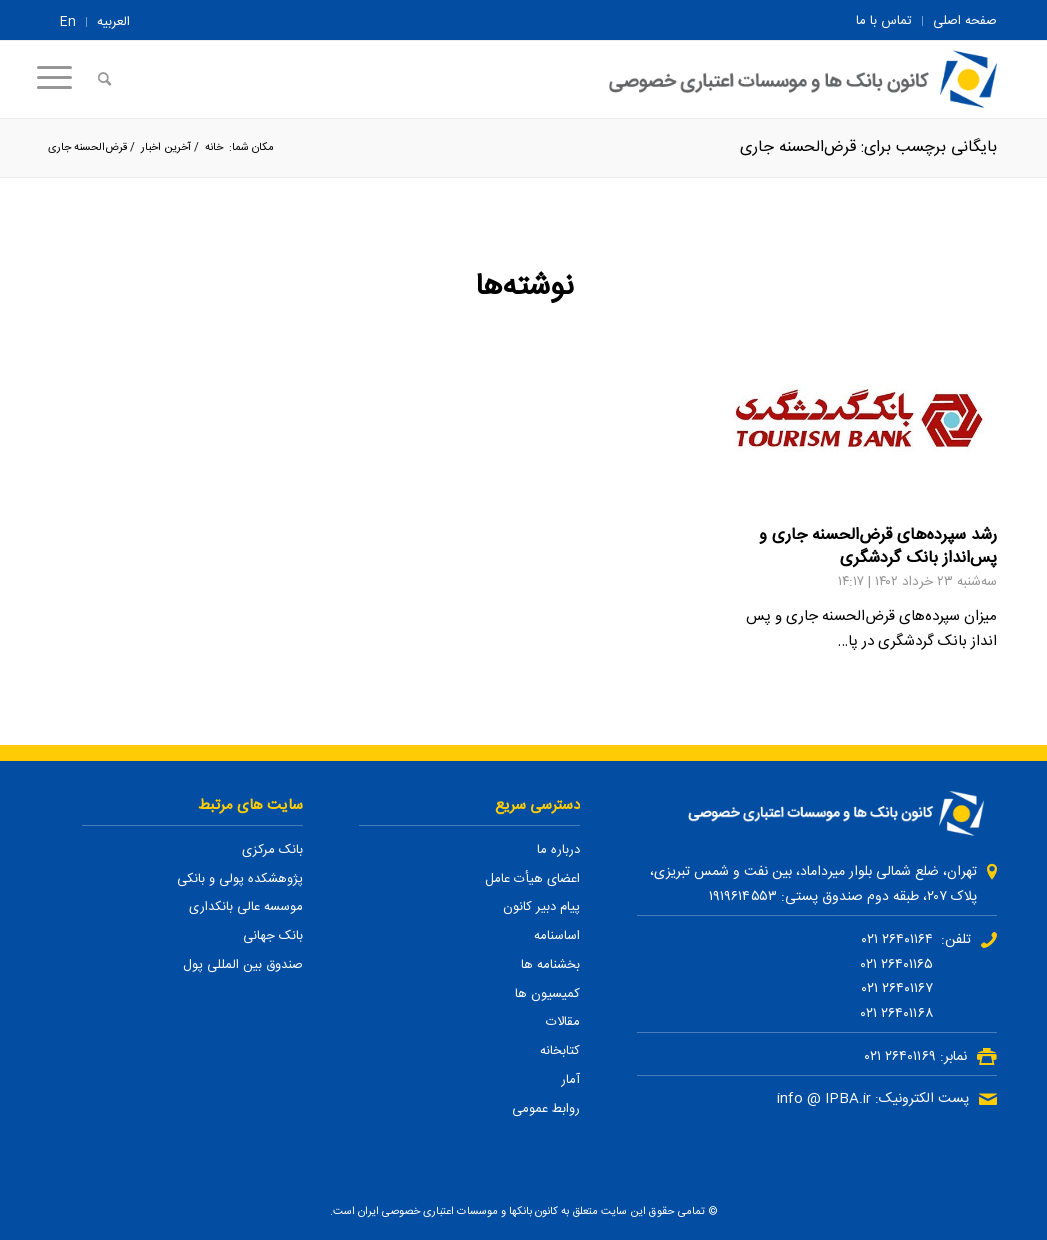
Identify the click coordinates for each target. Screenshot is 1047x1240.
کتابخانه (560, 1051)
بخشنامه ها (550, 965)
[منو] (61, 79)
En (68, 22)
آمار (570, 1080)
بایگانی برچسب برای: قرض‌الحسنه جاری (868, 147)
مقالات (563, 1022)
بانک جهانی (273, 936)
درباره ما (558, 850)
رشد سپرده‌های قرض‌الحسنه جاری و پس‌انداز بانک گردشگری (878, 547)
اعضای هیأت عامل (532, 879)
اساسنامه (557, 936)
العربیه (113, 22)
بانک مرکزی (272, 850)
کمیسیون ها (547, 994)
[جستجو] (104, 79)
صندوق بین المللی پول (243, 965)
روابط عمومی (546, 1109)
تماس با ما (884, 21)
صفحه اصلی (965, 21)
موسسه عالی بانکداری (246, 907)
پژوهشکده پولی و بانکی (240, 879)
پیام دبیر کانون (541, 907)
